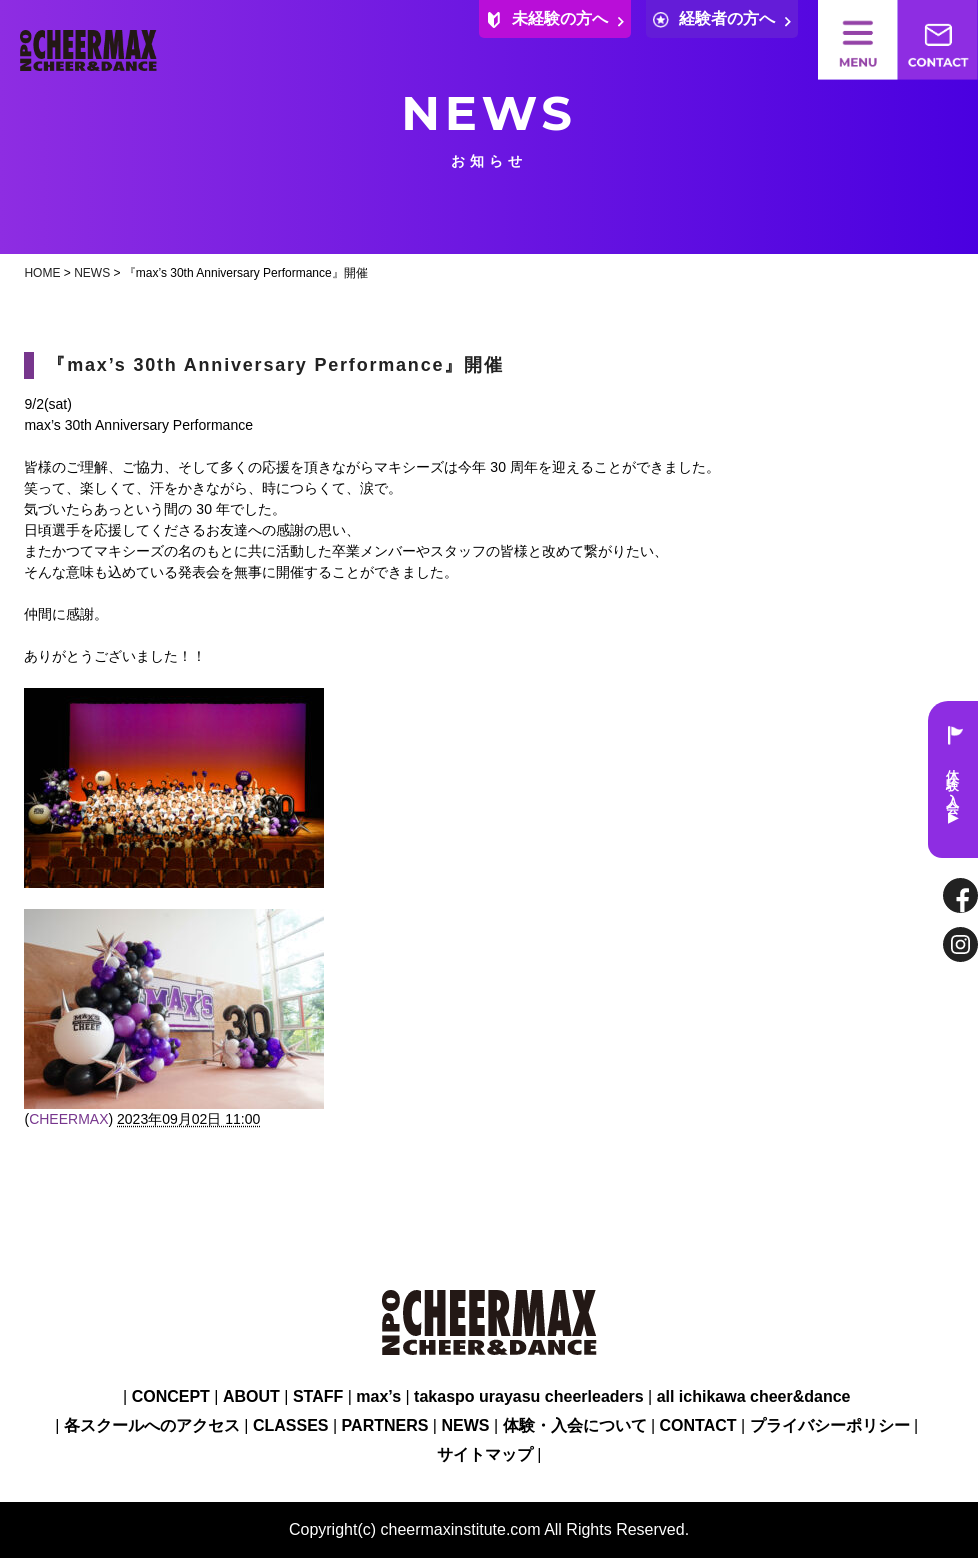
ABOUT (251, 1396)
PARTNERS (385, 1425)
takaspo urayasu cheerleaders (528, 1396)
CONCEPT (171, 1396)
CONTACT (698, 1425)
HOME (42, 273)
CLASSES (291, 1425)
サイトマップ (485, 1454)
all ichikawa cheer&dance (754, 1396)
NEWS (92, 273)
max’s (378, 1396)
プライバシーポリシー (830, 1425)
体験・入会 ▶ (954, 779)
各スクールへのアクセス (152, 1425)
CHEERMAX (68, 1119)
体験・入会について (575, 1425)
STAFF (318, 1396)
